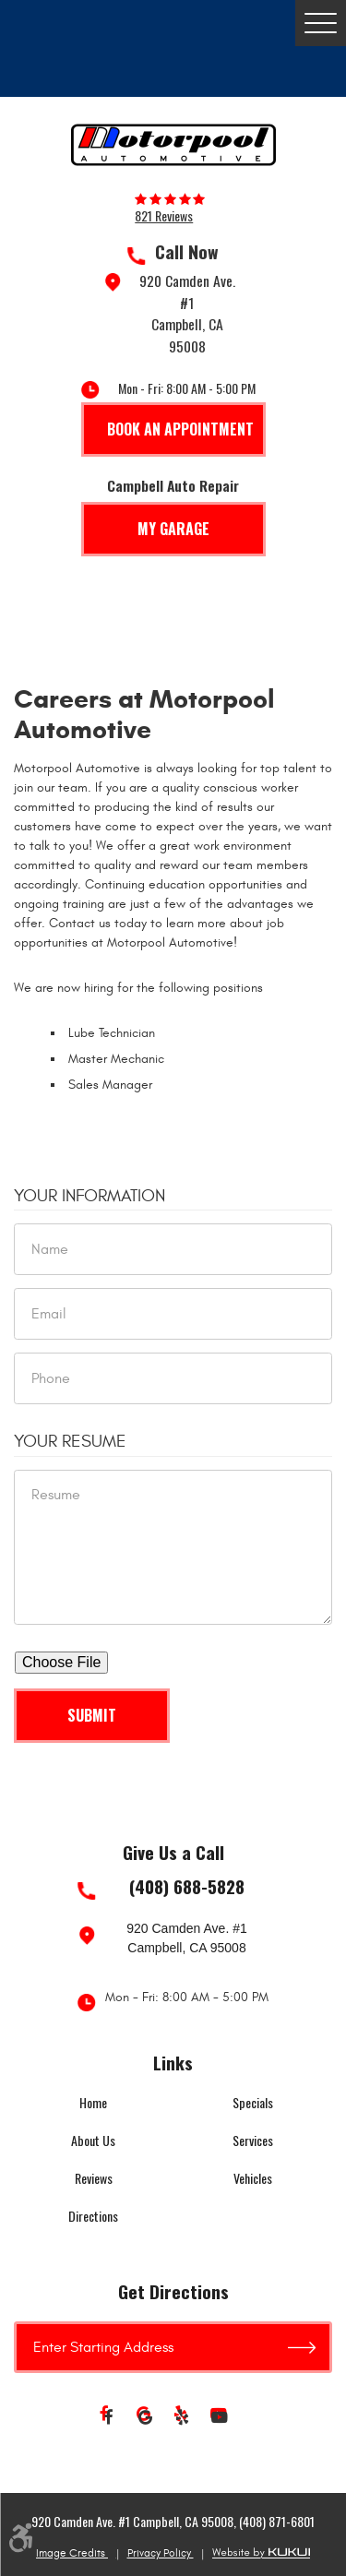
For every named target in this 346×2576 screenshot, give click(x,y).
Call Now (187, 252)
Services (253, 2140)
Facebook (109, 2418)
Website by (261, 2553)
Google (146, 2418)
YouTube (219, 2418)
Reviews (94, 2178)
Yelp (182, 2418)
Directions (93, 2215)
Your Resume (70, 1441)
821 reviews (164, 215)
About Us (93, 2140)
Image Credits (72, 2552)
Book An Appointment (180, 429)
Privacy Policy (160, 2552)
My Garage (173, 529)
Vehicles (252, 2178)
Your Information (89, 1196)
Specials (253, 2102)
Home (93, 2102)
